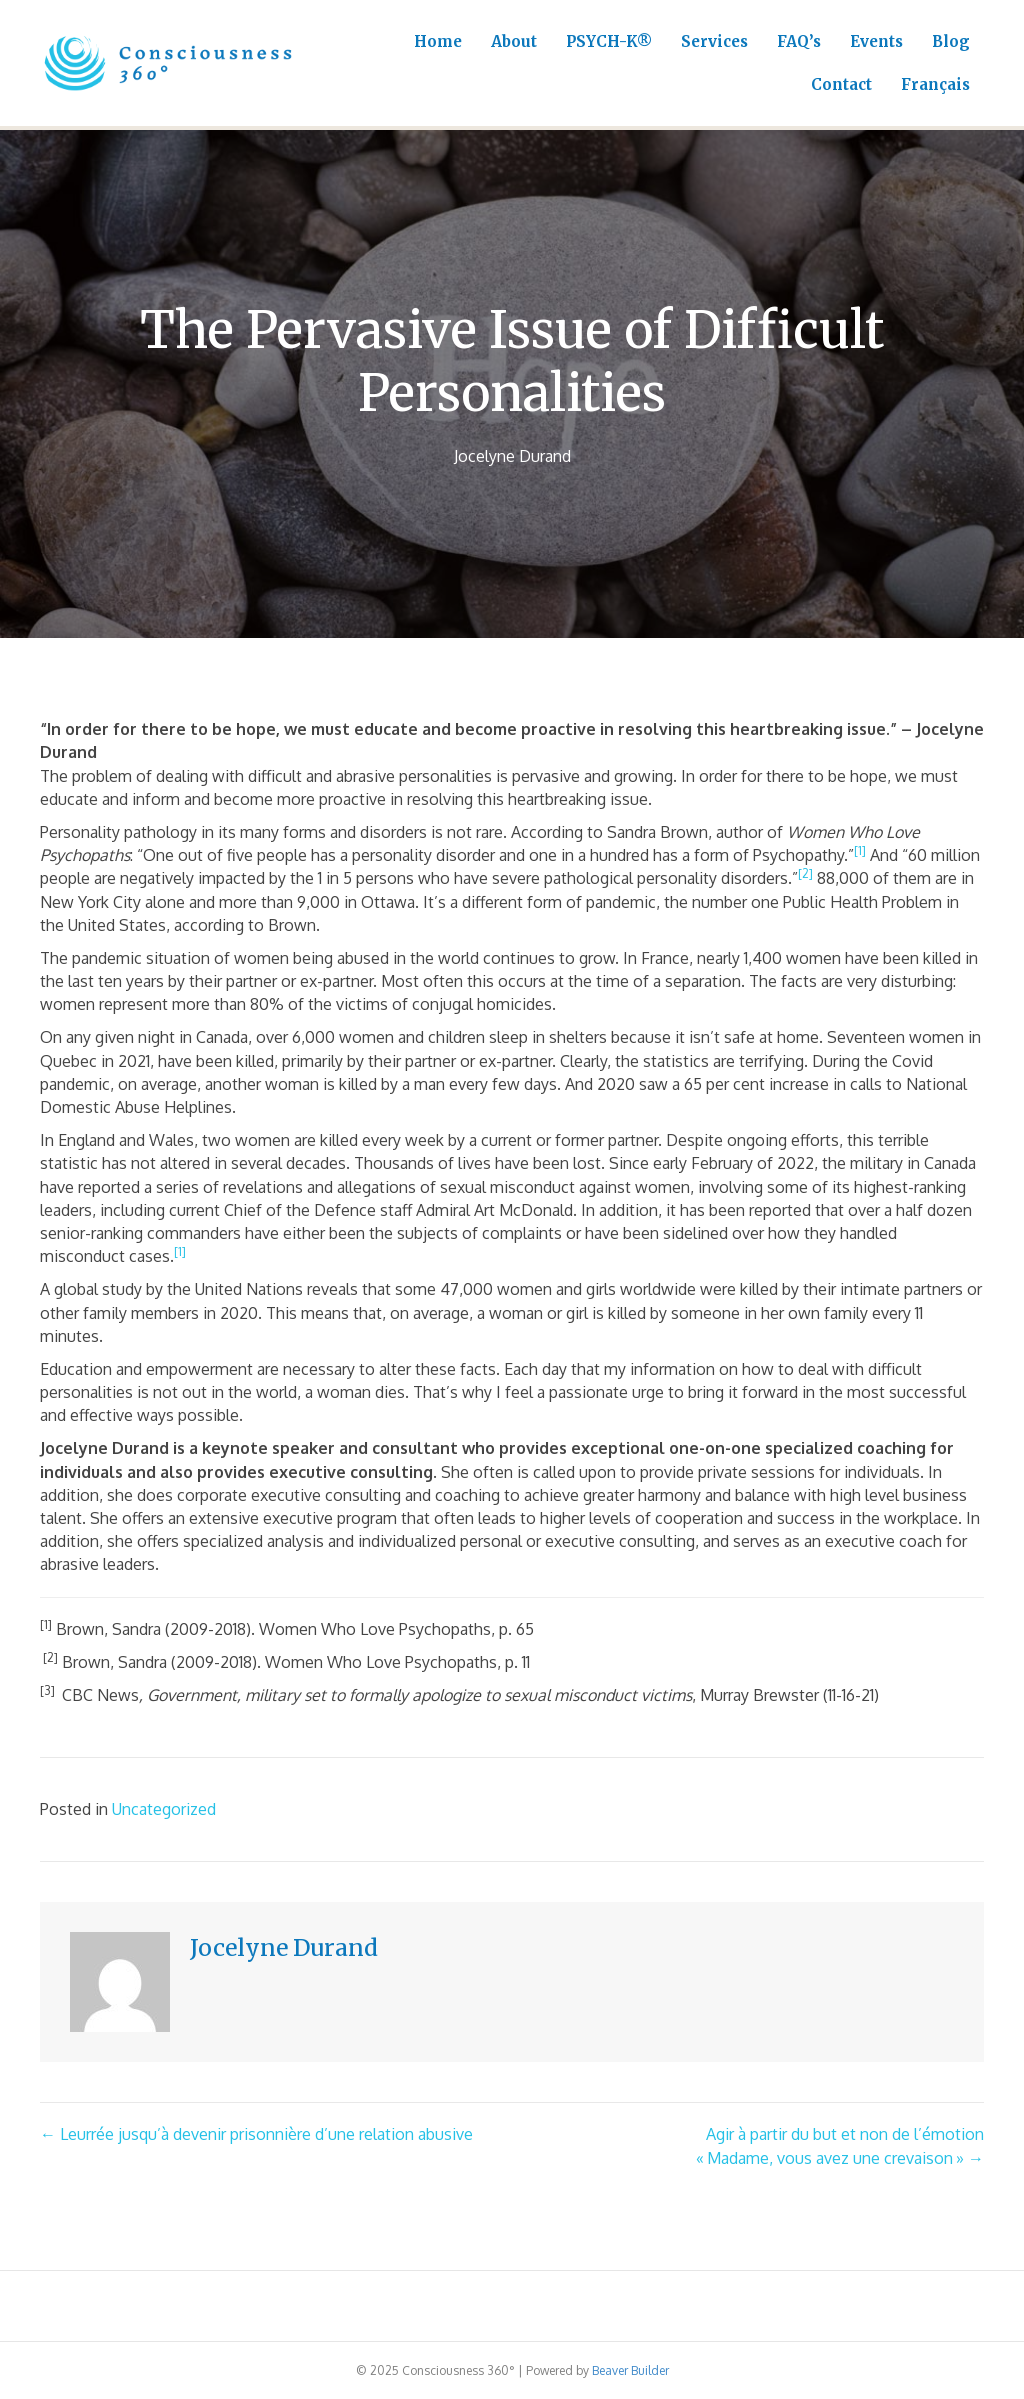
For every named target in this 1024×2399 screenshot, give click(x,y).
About (514, 41)
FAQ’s (799, 41)
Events (876, 41)
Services (714, 41)
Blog (951, 41)
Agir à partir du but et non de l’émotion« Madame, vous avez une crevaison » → (840, 2145)
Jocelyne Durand (512, 456)
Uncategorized (164, 1809)
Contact (841, 84)
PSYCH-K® (609, 41)
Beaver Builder (630, 2370)
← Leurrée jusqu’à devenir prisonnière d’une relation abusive (256, 2134)
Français (935, 84)
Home (438, 41)
